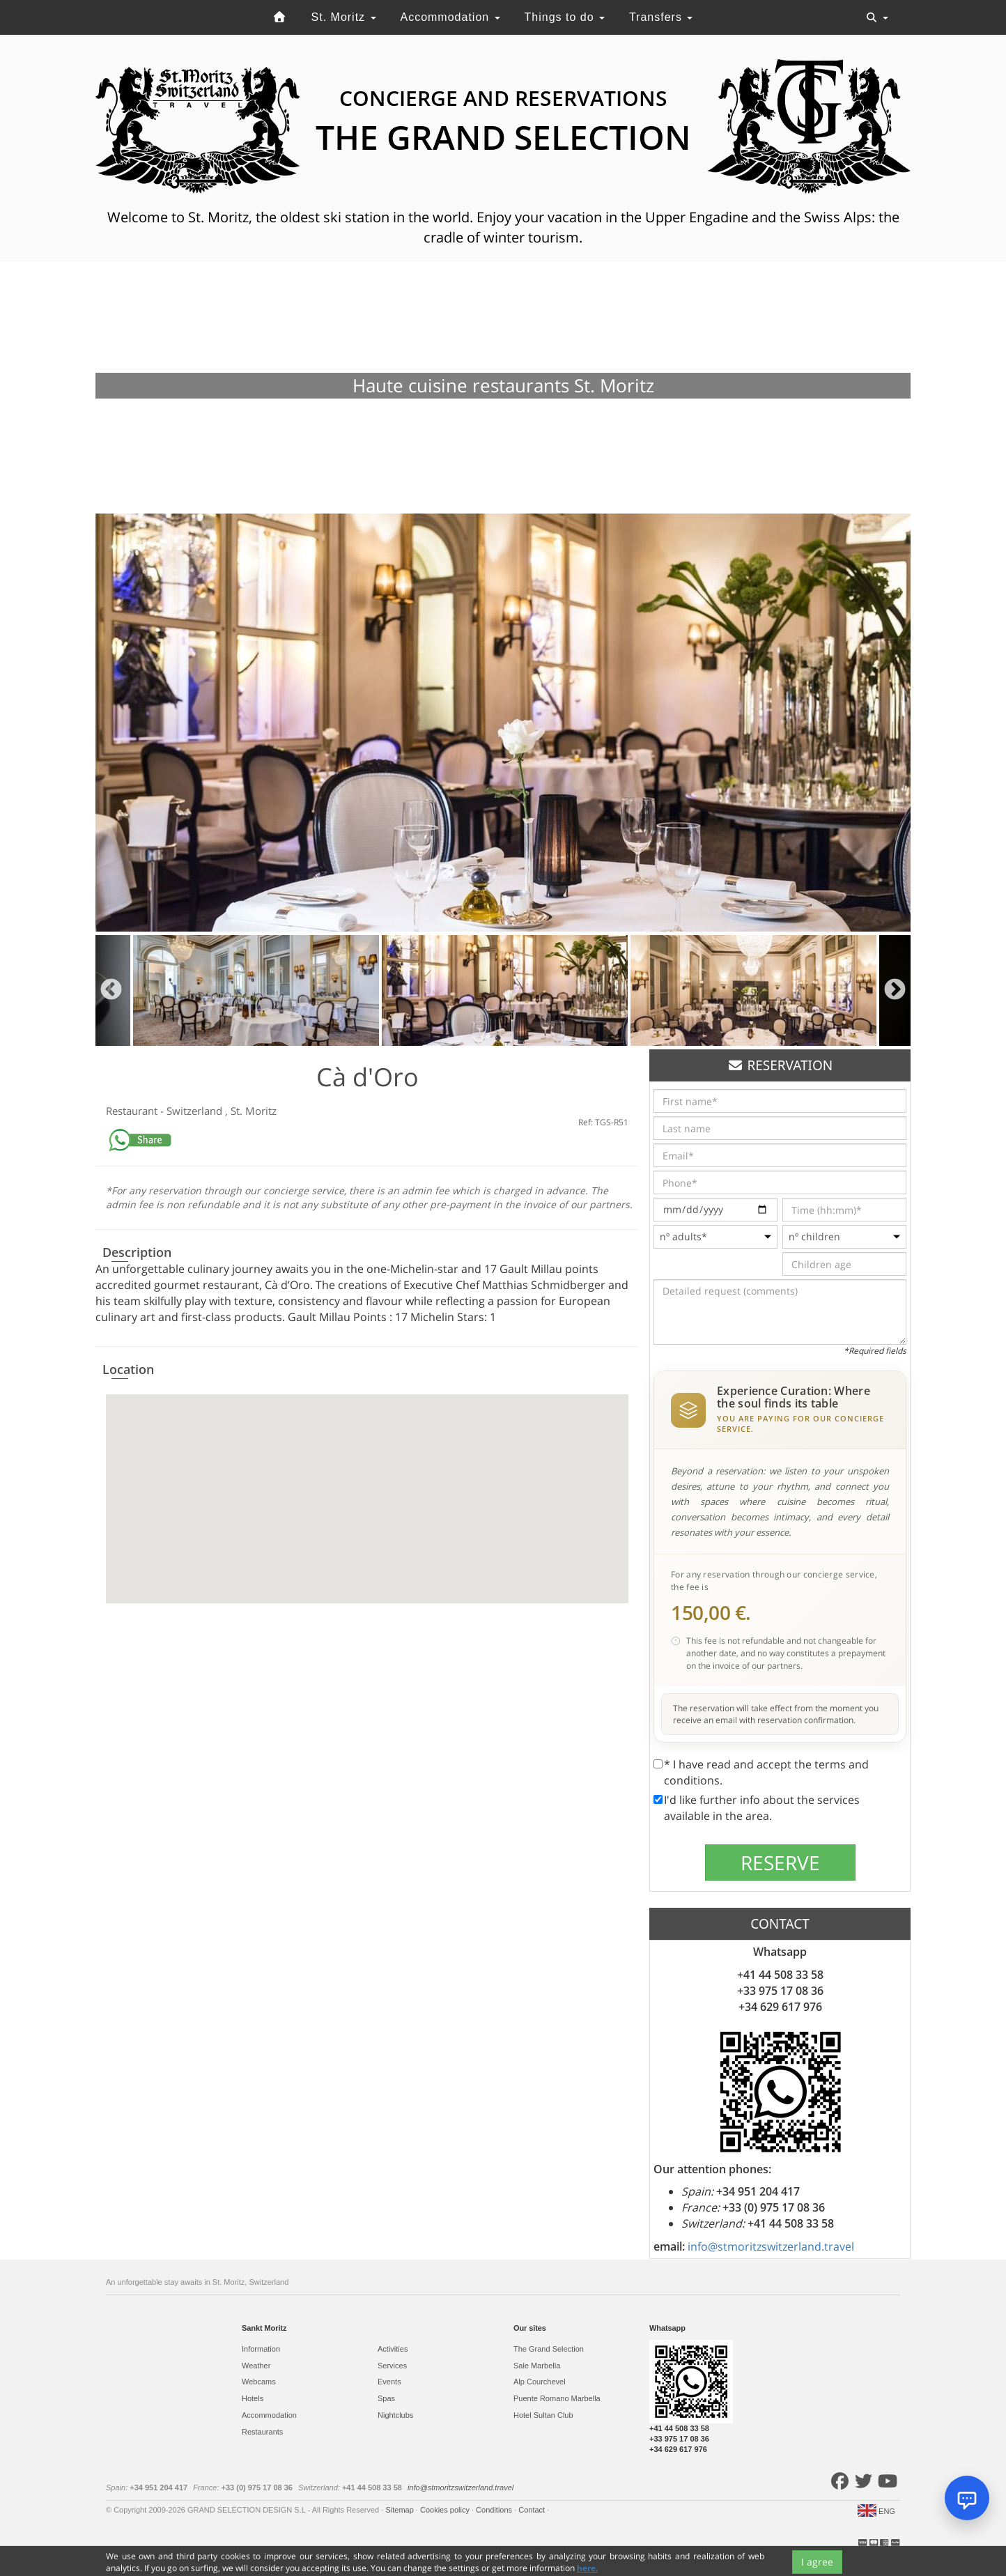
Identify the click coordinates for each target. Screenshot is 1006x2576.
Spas (386, 2398)
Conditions (495, 2510)
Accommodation (450, 17)
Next (895, 990)
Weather (256, 2365)
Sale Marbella (536, 2365)
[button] (367, 1486)
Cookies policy (446, 2510)
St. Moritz (343, 17)
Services (392, 2365)
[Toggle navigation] (877, 17)
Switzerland (196, 1111)
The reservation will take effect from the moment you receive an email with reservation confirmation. (776, 1714)
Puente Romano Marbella (557, 2398)
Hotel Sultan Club (543, 2415)
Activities (393, 2349)
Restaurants (262, 2432)
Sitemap (400, 2510)
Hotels (252, 2398)
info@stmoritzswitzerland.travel (771, 2246)
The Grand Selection (548, 2349)
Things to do (565, 17)
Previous (111, 990)
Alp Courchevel (539, 2381)
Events (389, 2381)
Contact (532, 2510)
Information (261, 2349)
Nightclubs (395, 2415)
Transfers (660, 17)
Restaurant (133, 1111)
